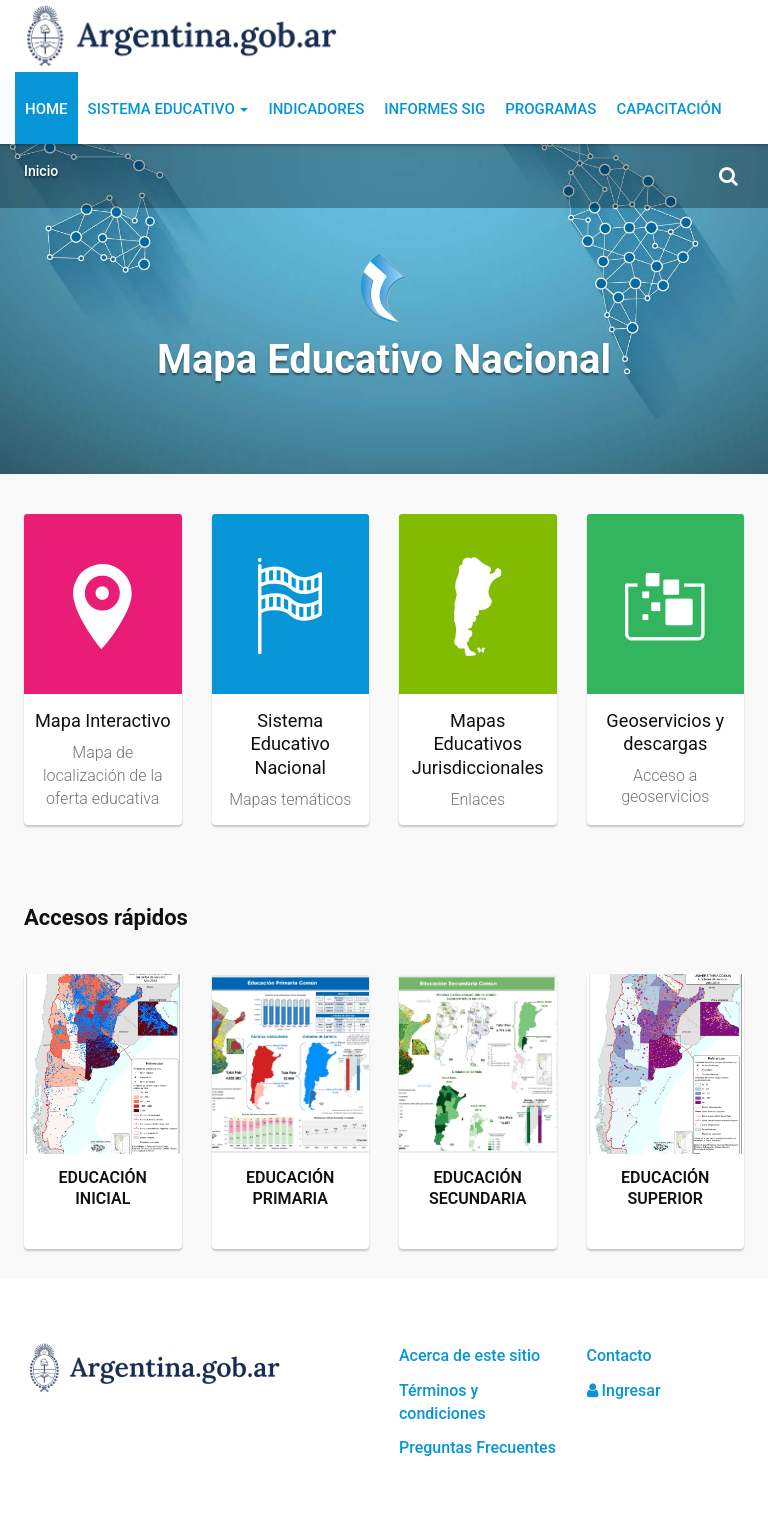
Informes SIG (434, 109)
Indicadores (316, 109)
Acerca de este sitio (469, 1355)
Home (46, 109)
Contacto (619, 1355)
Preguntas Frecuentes (477, 1447)
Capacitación (668, 109)
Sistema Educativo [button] (168, 109)
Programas (550, 109)
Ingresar (624, 1390)
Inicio (41, 171)
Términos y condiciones (442, 1402)
